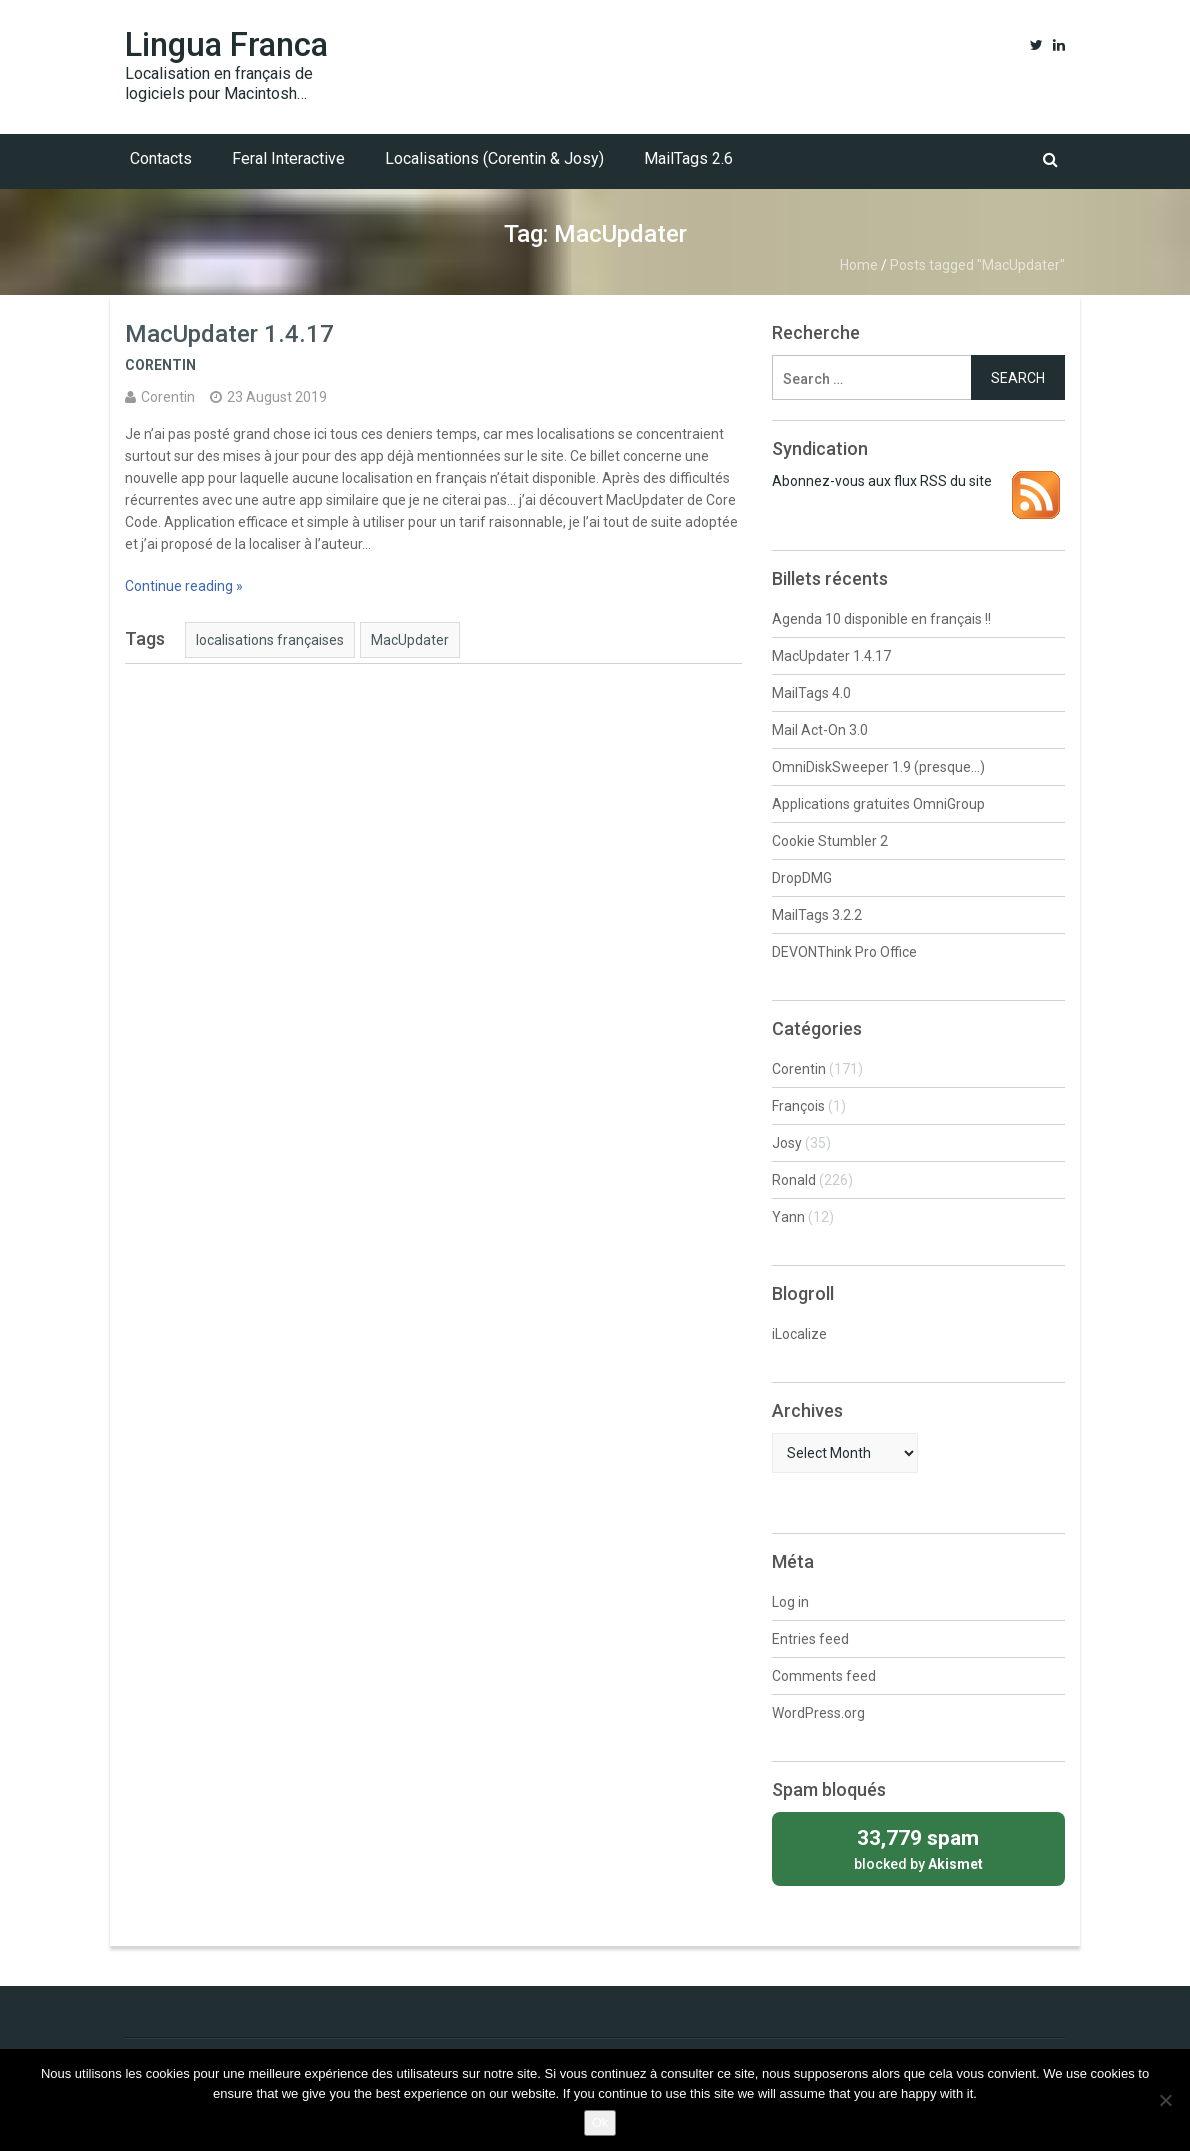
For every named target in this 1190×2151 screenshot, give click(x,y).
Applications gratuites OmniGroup (878, 804)
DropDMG (802, 878)
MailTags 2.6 (688, 158)
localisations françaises (270, 640)
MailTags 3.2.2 (817, 915)
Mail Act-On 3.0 (820, 730)
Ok (600, 2122)
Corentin (160, 365)
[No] (1165, 2100)
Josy (787, 1143)
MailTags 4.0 (811, 693)
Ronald (794, 1180)
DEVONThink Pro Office (844, 952)
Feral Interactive (288, 158)
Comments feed (824, 1676)
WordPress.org (818, 1713)
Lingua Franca (226, 44)
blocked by (918, 1847)
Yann (788, 1217)
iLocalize (799, 1334)
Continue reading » (184, 586)
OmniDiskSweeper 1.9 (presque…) (878, 767)
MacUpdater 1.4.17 (229, 334)
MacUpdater (410, 640)
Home (859, 265)
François (798, 1106)
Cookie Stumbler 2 (830, 841)
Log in (790, 1602)
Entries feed (810, 1639)
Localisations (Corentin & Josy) (494, 158)
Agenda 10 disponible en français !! (881, 619)
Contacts (161, 158)
